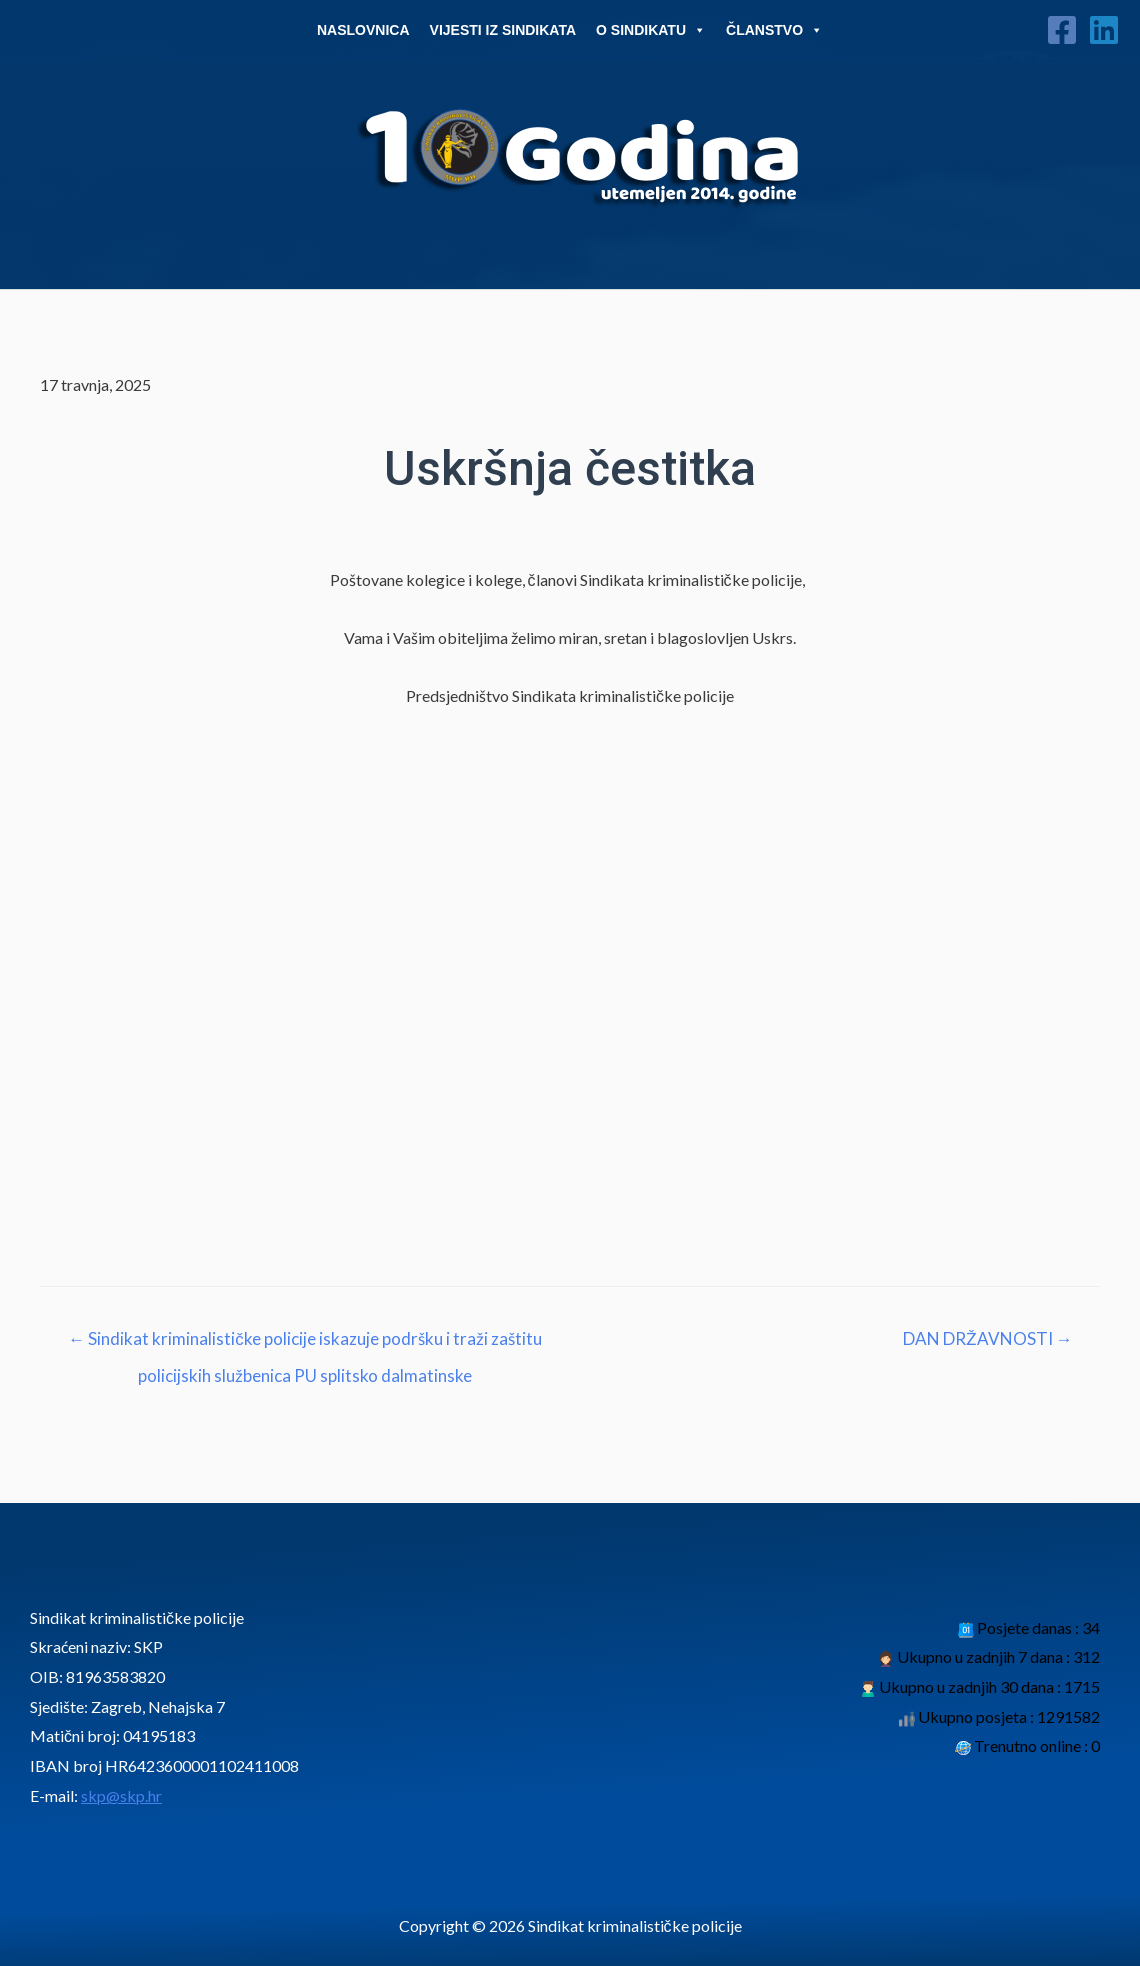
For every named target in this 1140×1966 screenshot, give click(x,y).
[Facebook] (1062, 30)
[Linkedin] (1104, 30)
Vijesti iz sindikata (503, 30)
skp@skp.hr (121, 1795)
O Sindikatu (651, 30)
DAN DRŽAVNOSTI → (987, 1338)
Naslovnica (363, 30)
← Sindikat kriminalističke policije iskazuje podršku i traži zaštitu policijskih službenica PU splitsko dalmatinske (305, 1344)
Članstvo (774, 30)
